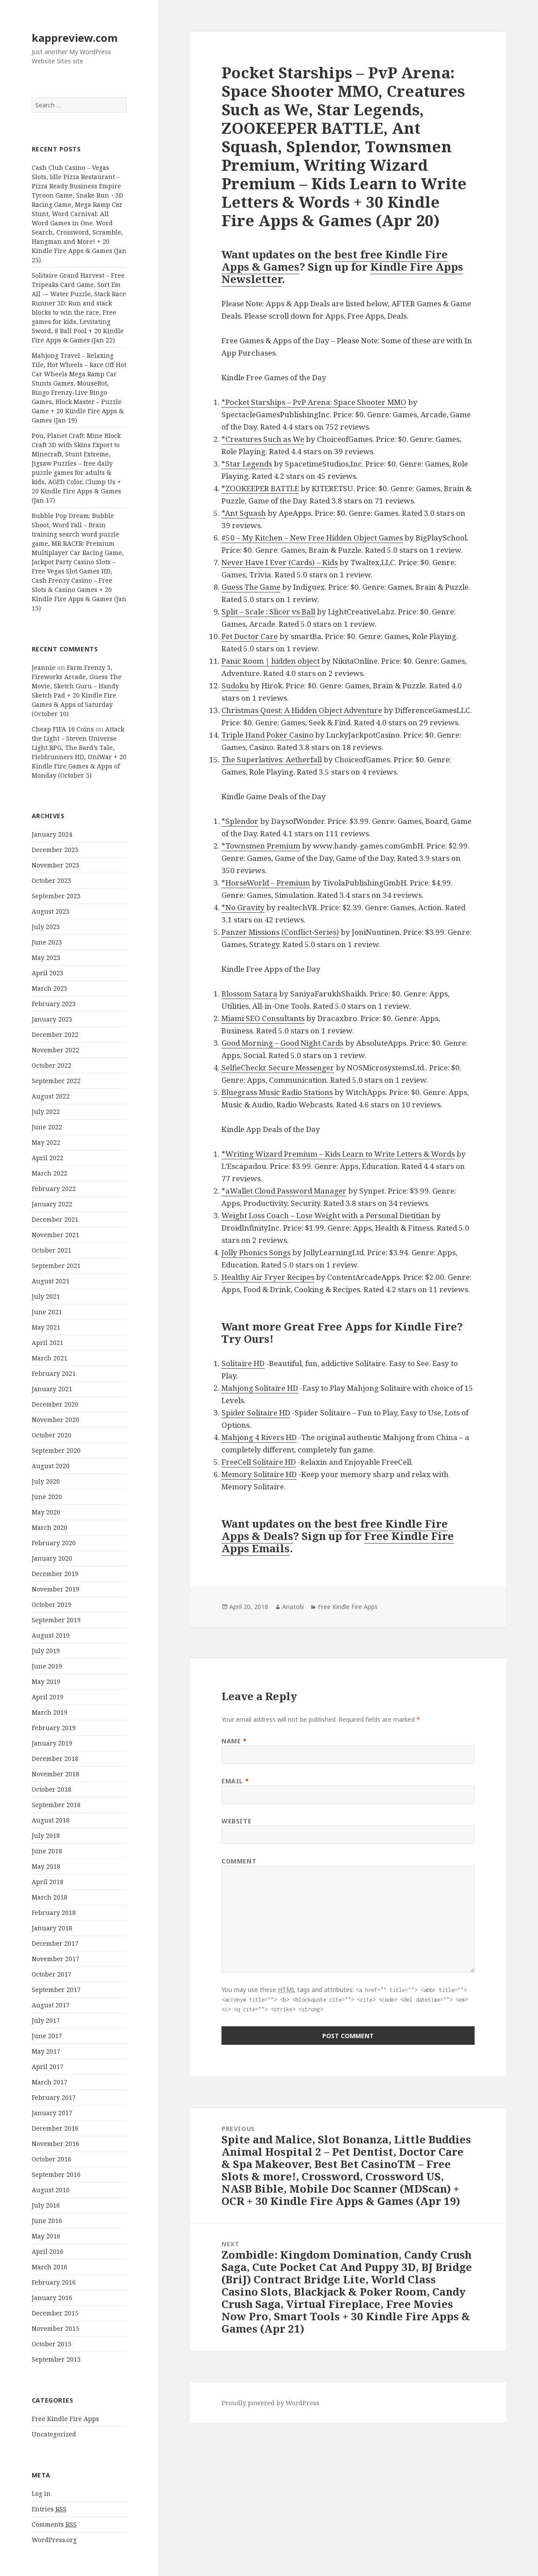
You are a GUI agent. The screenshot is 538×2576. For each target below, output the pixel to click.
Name (234, 1741)
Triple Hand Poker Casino (267, 735)
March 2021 (49, 1358)
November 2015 (55, 2328)
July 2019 (46, 1650)
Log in (41, 2493)
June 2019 (47, 1666)
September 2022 (56, 1081)
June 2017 (47, 2036)
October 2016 (51, 2159)
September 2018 (56, 1805)
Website (236, 1821)
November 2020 (55, 1419)
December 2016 (55, 2128)
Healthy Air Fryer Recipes (267, 1277)
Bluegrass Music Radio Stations (277, 1092)
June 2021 (47, 1312)
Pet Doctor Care (249, 636)
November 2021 (55, 1235)
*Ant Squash (243, 513)
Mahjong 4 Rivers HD (259, 1437)
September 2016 (56, 2174)
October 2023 (51, 880)
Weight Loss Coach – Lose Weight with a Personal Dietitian (325, 1215)
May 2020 (46, 1512)
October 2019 (51, 1604)
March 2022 (49, 1173)
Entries (49, 2509)
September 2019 (56, 1620)
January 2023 (52, 1019)
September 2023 (56, 896)
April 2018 (47, 1882)
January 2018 (52, 1928)
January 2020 (52, 1558)
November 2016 (55, 2143)
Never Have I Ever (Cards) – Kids (279, 562)
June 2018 (47, 1851)
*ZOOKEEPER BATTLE (260, 488)
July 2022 (46, 1111)
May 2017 (46, 2051)
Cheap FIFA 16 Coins (63, 729)
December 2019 (55, 1573)
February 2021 (54, 1373)
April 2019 (47, 1697)
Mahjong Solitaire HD (259, 1388)
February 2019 (54, 1727)
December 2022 (55, 1034)
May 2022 (46, 1142)
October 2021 (51, 1250)
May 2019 (46, 1681)
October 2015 (51, 2344)
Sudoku (235, 685)
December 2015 (55, 2313)
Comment (238, 1861)
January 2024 (52, 834)
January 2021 (52, 1389)
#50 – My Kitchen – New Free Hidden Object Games (312, 538)
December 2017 (55, 1943)
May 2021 (46, 1327)
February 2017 (54, 2097)
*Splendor (239, 821)
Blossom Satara (249, 994)
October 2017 (51, 1974)
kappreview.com (75, 37)
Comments (54, 2524)
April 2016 (47, 2251)
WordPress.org (54, 2540)
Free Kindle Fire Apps (65, 2418)
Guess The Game (250, 587)
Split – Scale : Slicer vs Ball (268, 611)
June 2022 (47, 1127)
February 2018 (54, 1912)
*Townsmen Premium (260, 846)
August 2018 (51, 1820)
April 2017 (47, 2066)
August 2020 (51, 1466)
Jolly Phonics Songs (256, 1252)
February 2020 (54, 1543)
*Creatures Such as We (262, 439)
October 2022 (51, 1065)
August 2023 (51, 911)
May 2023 (46, 957)
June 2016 (47, 2220)
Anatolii (293, 1606)
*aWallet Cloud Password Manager (283, 1191)
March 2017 (49, 2082)
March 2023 (49, 988)
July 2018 (46, 1835)
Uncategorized (54, 2434)
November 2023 (55, 865)
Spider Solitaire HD (255, 1412)
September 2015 (56, 2359)
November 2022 (55, 1050)
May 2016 (46, 2236)
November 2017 (55, 1959)
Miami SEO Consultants (263, 1018)
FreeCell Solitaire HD (258, 1462)
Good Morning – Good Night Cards (282, 1043)
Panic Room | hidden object (270, 661)
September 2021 (56, 1265)
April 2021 (47, 1342)
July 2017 (46, 2020)
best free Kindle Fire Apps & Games (334, 260)
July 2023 (46, 926)
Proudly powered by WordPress (270, 2403)
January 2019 (52, 1743)
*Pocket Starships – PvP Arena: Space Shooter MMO (313, 402)
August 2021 (51, 1281)
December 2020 (55, 1404)
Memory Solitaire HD (259, 1474)
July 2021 (46, 1296)
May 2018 (46, 1866)
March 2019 (49, 1712)
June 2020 (47, 1496)
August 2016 (51, 2190)
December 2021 (55, 1219)
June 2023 (47, 942)
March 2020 (49, 1527)
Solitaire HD (243, 1363)
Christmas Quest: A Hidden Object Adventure (301, 710)
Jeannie (43, 667)
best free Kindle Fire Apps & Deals (334, 1529)
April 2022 (47, 1158)
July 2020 (46, 1481)
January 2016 (52, 2297)
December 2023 (55, 849)
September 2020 (56, 1450)
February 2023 (54, 1004)
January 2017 (52, 2113)
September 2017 (56, 1989)
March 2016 (49, 2267)
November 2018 (55, 1774)
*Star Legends (246, 464)
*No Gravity (243, 907)
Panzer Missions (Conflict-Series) (280, 932)
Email (235, 1781)
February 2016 (54, 2282)
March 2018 (49, 1897)
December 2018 (55, 1758)
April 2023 (47, 973)
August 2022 (51, 1096)
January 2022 (52, 1204)
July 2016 (46, 2205)
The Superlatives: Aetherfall (271, 759)
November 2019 (55, 1589)
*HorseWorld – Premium (265, 883)
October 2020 (51, 1435)
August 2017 (51, 2005)
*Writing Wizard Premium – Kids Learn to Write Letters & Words (338, 1154)
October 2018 (51, 1789)
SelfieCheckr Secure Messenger (277, 1067)
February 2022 (54, 1188)
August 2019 (51, 1635)
